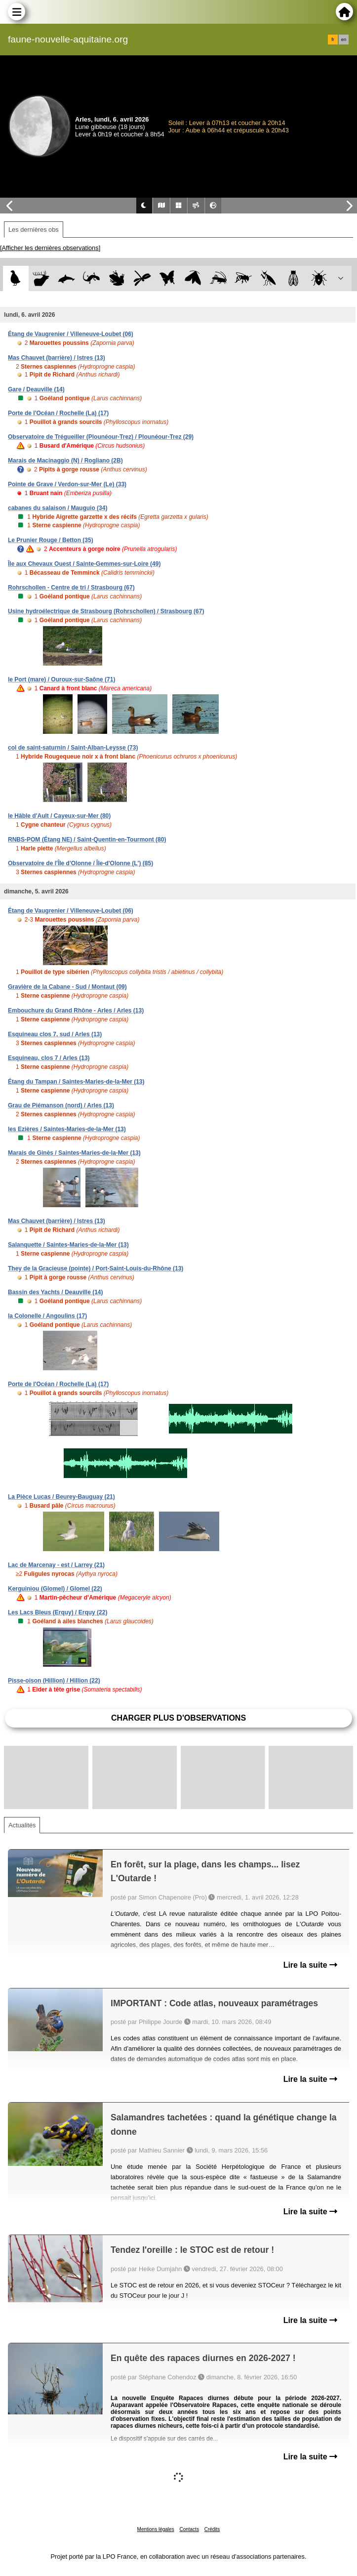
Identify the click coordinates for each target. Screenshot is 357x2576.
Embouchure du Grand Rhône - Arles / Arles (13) (76, 1010)
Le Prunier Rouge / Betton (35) (50, 540)
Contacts (188, 2529)
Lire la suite (310, 1965)
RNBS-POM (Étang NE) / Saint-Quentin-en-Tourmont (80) (87, 839)
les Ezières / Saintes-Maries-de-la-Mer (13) (67, 1129)
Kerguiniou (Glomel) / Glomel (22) (55, 1588)
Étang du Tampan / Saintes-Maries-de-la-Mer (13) (76, 1081)
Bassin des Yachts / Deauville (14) (55, 1292)
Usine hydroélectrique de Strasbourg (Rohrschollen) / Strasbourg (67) (106, 611)
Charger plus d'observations (178, 1718)
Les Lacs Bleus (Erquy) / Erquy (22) (57, 1612)
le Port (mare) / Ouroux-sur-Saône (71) (61, 679)
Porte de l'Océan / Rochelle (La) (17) (58, 413)
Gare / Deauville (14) (36, 389)
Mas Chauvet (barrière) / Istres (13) (56, 357)
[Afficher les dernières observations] (50, 248)
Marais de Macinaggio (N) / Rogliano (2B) (65, 460)
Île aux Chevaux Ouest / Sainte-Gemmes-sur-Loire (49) (84, 563)
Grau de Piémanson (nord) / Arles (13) (61, 1105)
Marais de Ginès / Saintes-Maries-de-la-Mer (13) (74, 1152)
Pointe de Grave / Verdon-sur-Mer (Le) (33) (67, 484)
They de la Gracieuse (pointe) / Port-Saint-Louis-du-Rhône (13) (95, 1268)
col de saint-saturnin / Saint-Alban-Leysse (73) (73, 747)
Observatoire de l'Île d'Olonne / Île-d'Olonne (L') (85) (80, 863)
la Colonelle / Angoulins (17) (47, 1315)
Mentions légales (155, 2529)
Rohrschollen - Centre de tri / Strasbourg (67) (71, 587)
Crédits (212, 2529)
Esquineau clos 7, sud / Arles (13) (55, 1034)
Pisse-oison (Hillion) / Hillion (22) (54, 1680)
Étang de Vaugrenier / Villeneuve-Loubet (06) (70, 334)
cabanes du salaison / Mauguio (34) (57, 508)
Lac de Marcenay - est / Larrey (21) (56, 1565)
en (343, 39)
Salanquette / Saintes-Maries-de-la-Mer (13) (68, 1244)
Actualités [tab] (22, 1825)
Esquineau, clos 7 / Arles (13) (49, 1058)
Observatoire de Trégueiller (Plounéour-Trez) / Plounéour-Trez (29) (101, 436)
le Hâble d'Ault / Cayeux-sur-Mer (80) (59, 815)
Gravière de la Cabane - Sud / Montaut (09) (67, 986)
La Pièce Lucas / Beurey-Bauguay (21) (61, 1496)
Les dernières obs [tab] (33, 229)
